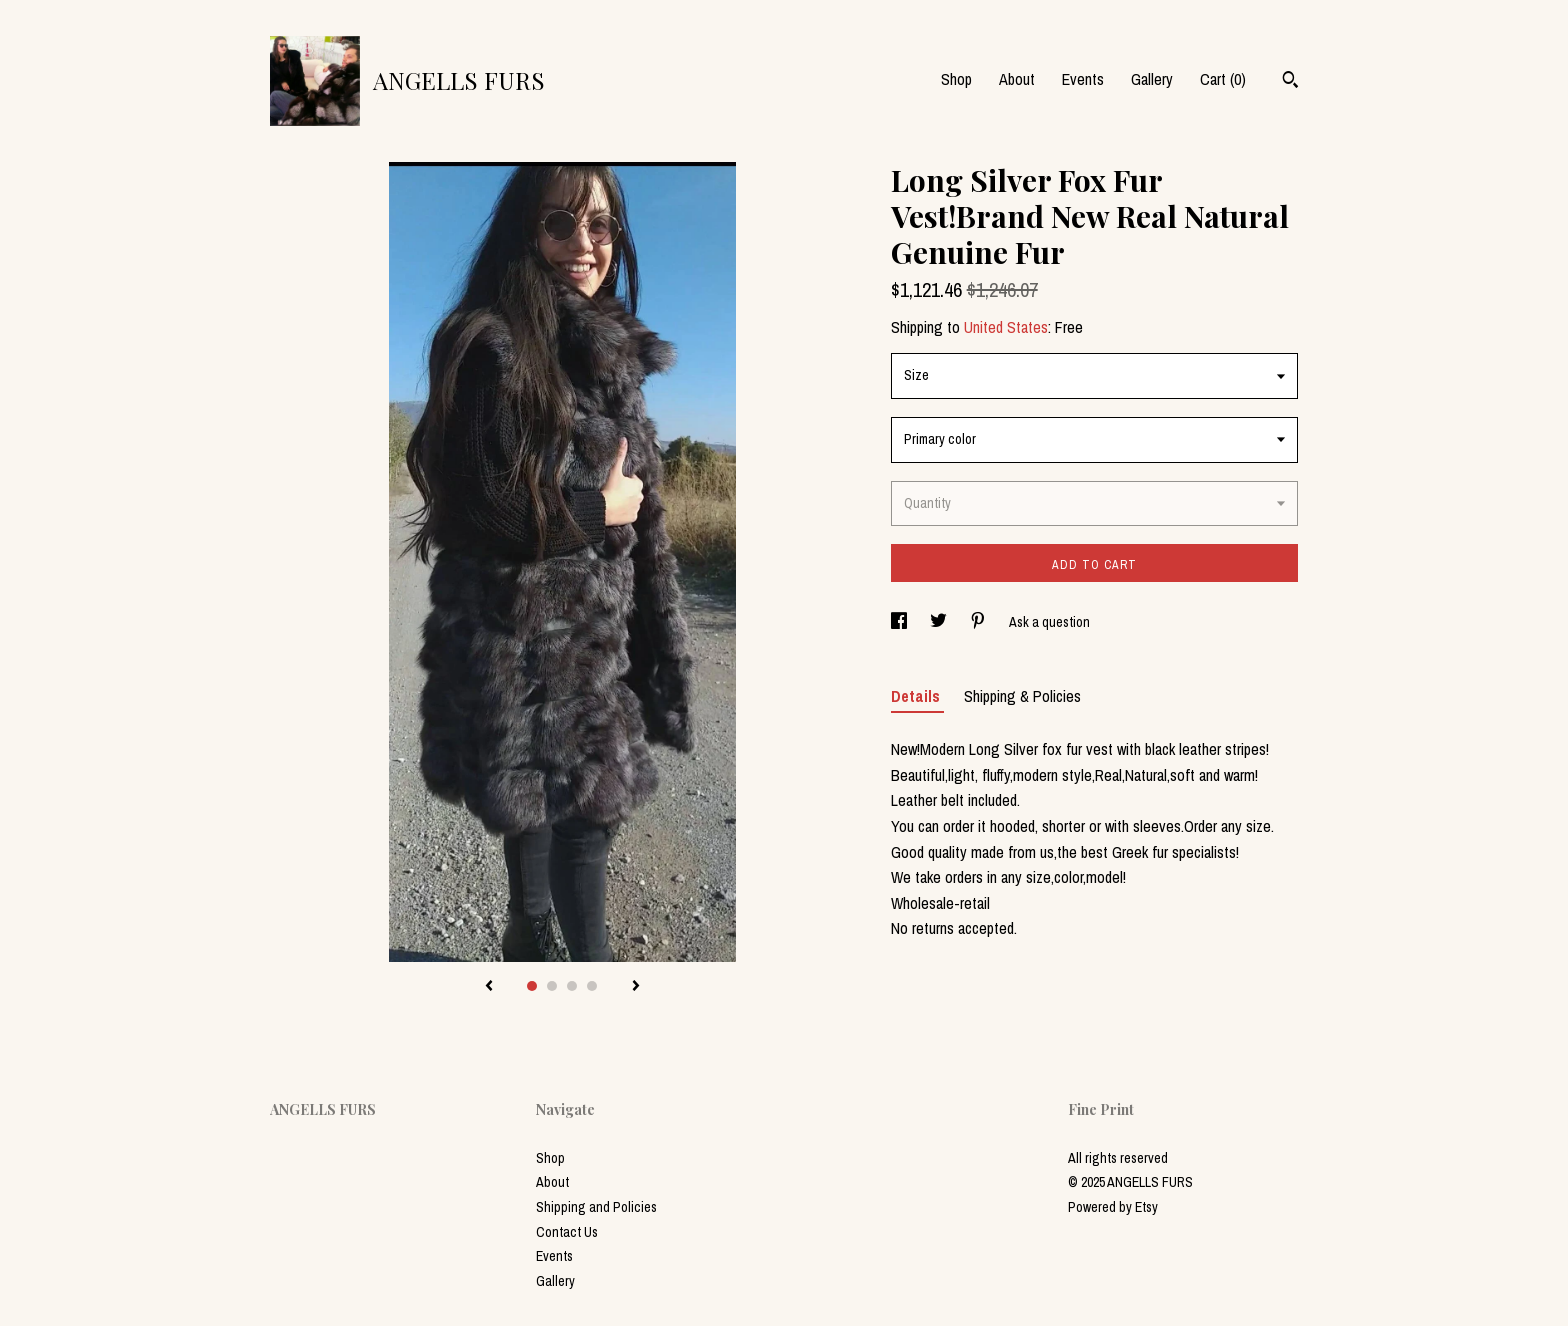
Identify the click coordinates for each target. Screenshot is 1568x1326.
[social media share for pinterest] (979, 622)
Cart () (1223, 79)
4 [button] (592, 986)
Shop (956, 79)
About (1017, 79)
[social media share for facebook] (900, 622)
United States (1006, 327)
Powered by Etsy (1113, 1207)
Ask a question (1049, 622)
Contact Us (567, 1232)
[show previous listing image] (489, 987)
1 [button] (532, 986)
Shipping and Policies (596, 1207)
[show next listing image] (636, 987)
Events (1083, 79)
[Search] (1290, 82)
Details (917, 696)
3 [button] (572, 986)
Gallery (1152, 79)
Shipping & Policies (1022, 696)
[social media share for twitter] (940, 622)
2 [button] (552, 986)
